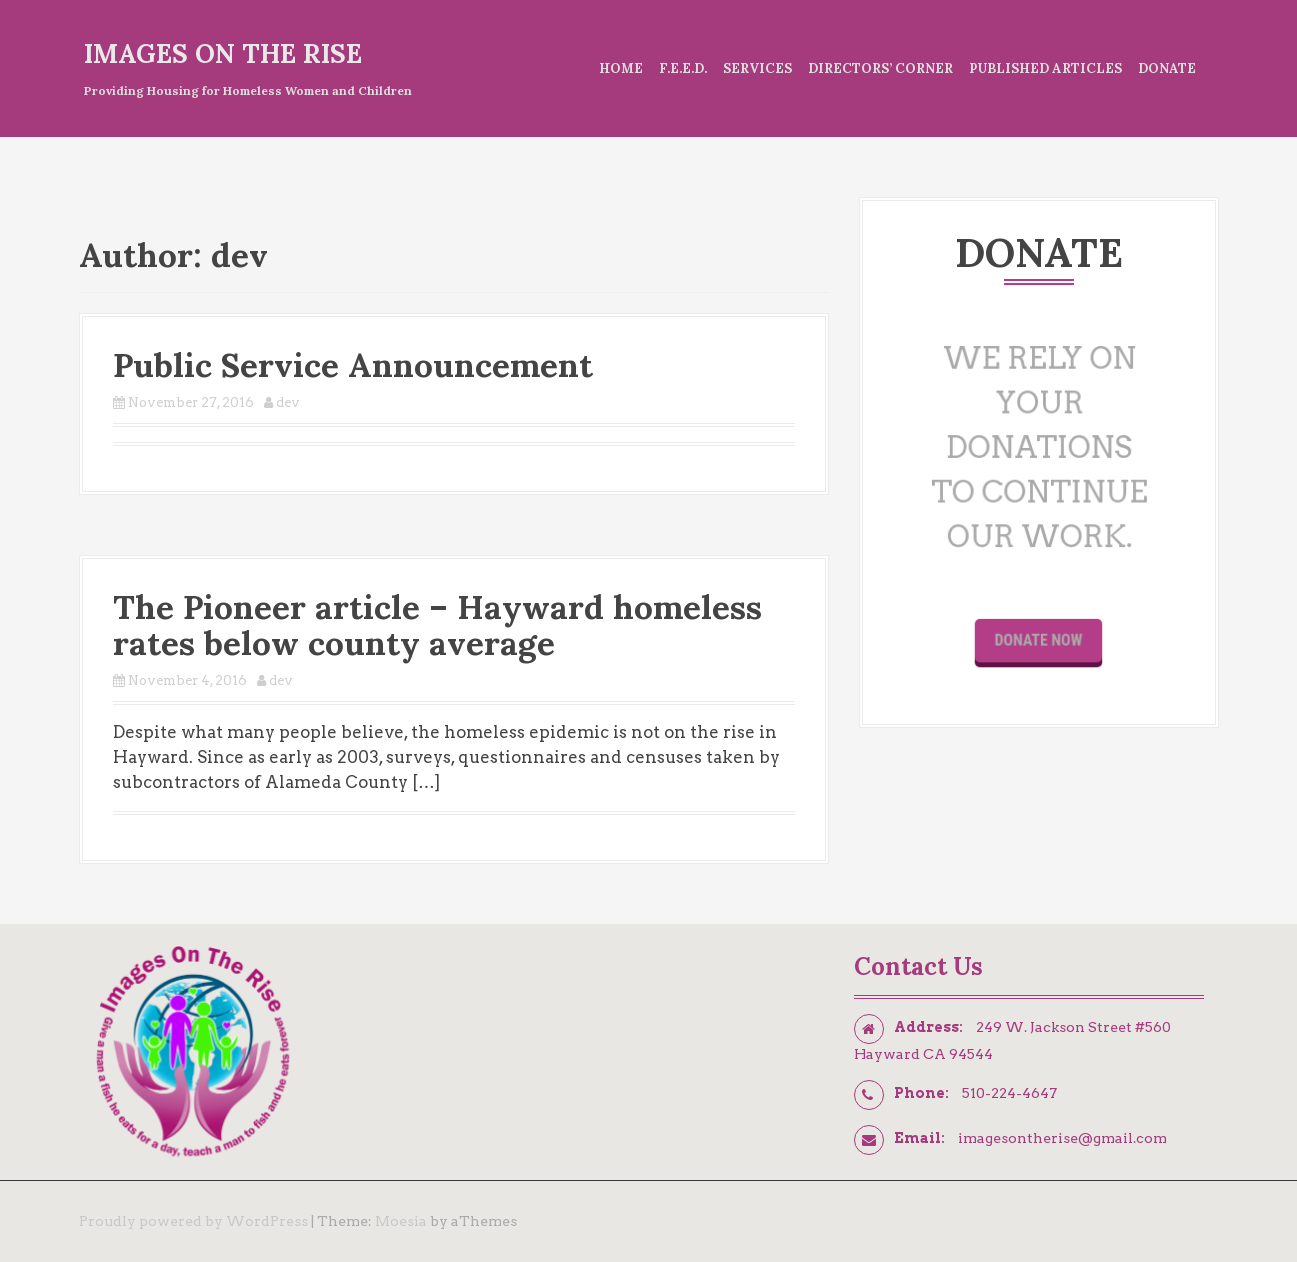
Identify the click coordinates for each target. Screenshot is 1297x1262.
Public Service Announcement (353, 365)
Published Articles (1045, 68)
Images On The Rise (223, 53)
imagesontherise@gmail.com (1062, 1138)
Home (621, 68)
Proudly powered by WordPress (193, 1221)
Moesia (401, 1221)
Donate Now (1039, 628)
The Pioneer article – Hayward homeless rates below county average (437, 625)
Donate (1167, 68)
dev (288, 402)
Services (757, 68)
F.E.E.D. (683, 68)
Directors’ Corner (880, 68)
